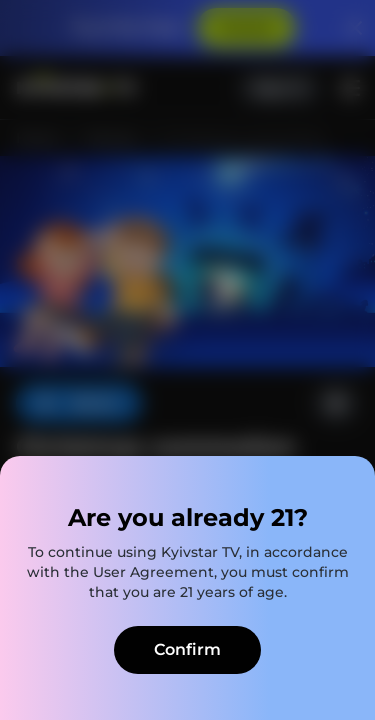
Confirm (187, 649)
